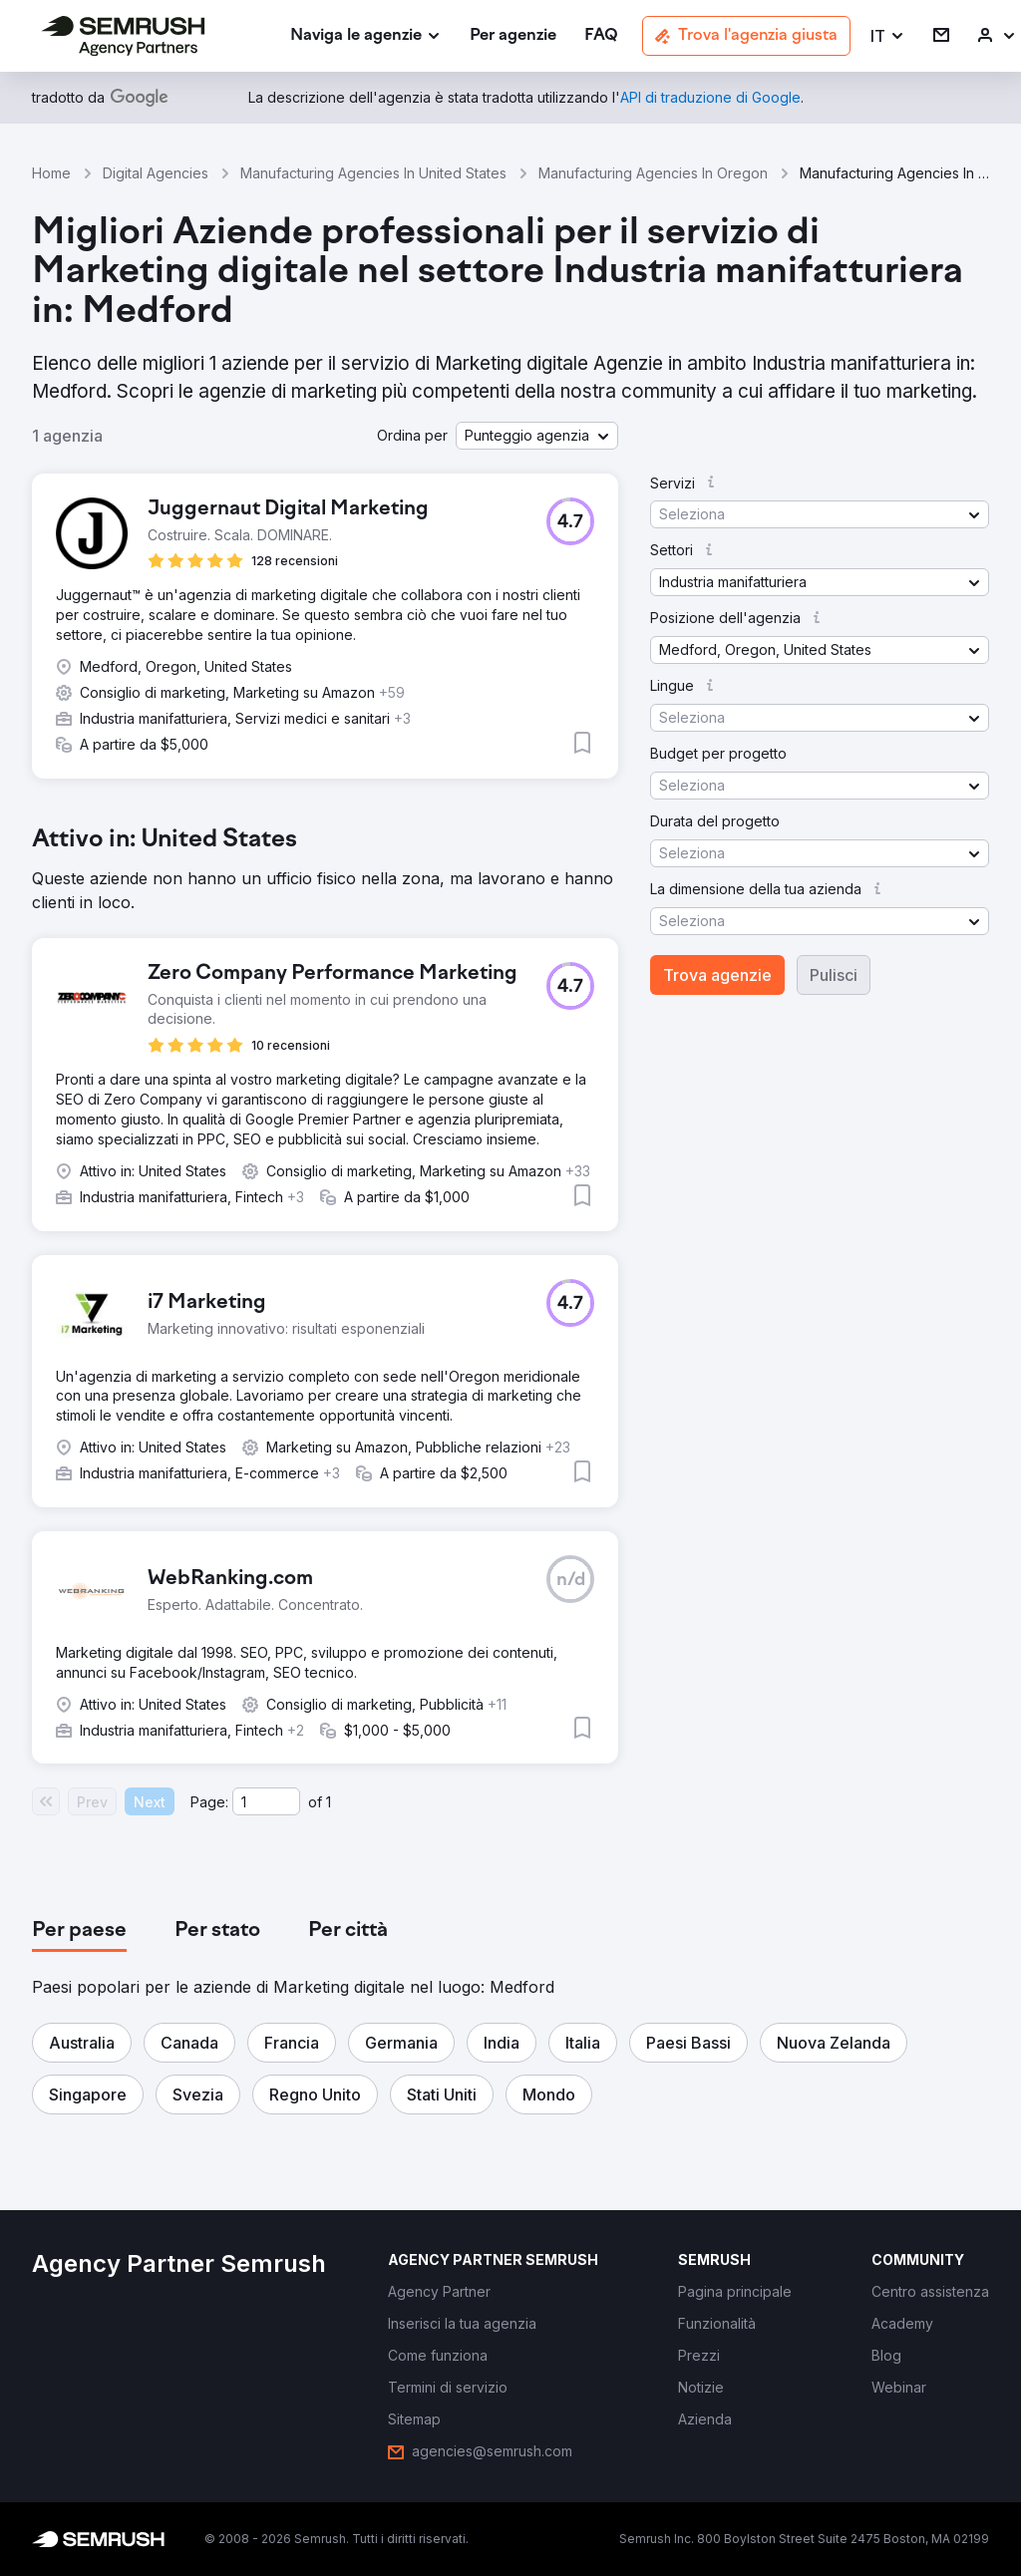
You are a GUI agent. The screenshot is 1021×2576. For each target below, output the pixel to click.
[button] (887, 36)
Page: (209, 1801)
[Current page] (266, 1801)
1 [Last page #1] (328, 1801)
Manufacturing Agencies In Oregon (653, 172)
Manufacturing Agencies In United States (373, 172)
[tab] (79, 1931)
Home (51, 172)
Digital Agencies (155, 172)
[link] (513, 36)
